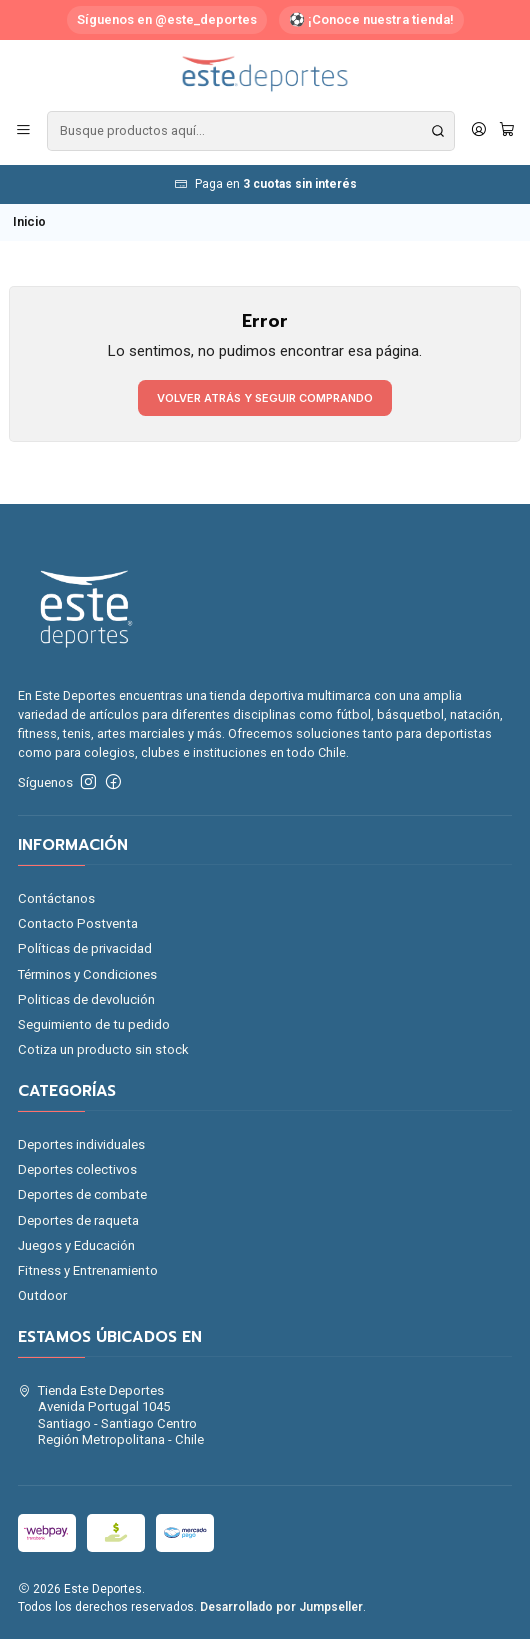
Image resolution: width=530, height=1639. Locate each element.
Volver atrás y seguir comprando (265, 398)
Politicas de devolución (86, 999)
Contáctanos (56, 898)
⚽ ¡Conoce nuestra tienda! (371, 19)
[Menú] (23, 131)
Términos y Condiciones (87, 974)
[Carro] (507, 131)
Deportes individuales (81, 1144)
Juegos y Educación (76, 1245)
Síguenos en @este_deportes (167, 19)
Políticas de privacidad (85, 948)
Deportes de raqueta (78, 1220)
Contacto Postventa (78, 923)
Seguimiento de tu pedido (94, 1024)
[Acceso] (479, 131)
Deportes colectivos (77, 1169)
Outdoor (42, 1295)
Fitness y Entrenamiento (88, 1270)
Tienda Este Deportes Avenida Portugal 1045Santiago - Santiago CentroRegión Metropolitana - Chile (111, 1415)
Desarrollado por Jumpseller (281, 1607)
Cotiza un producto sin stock (103, 1049)
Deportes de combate (82, 1194)
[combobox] (251, 131)
